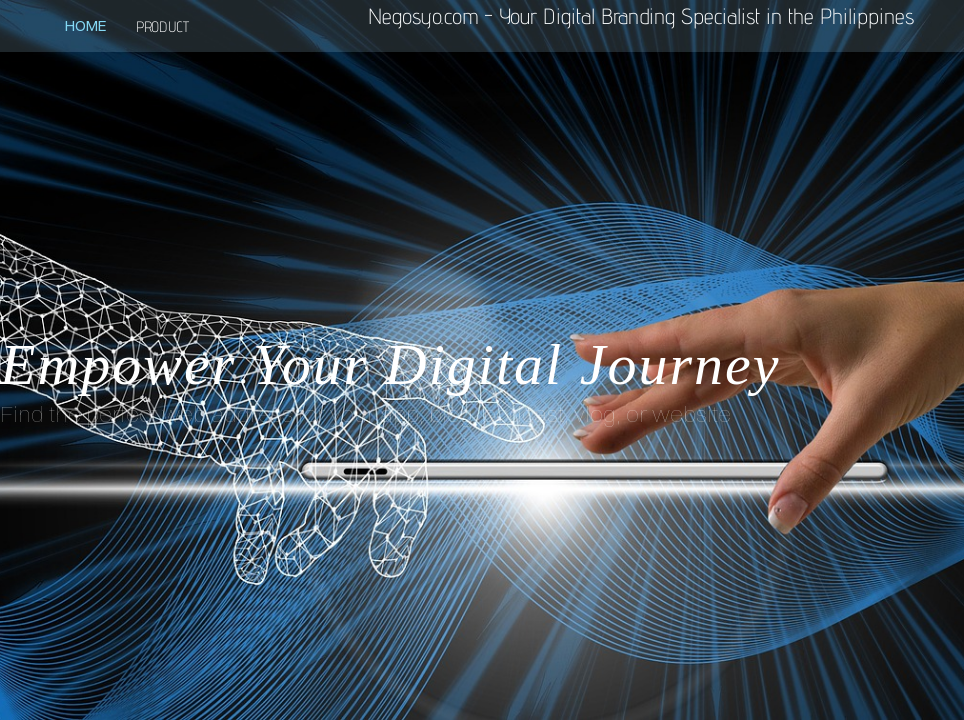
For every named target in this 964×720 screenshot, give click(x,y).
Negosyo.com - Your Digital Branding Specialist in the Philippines (641, 16)
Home (85, 25)
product (162, 26)
